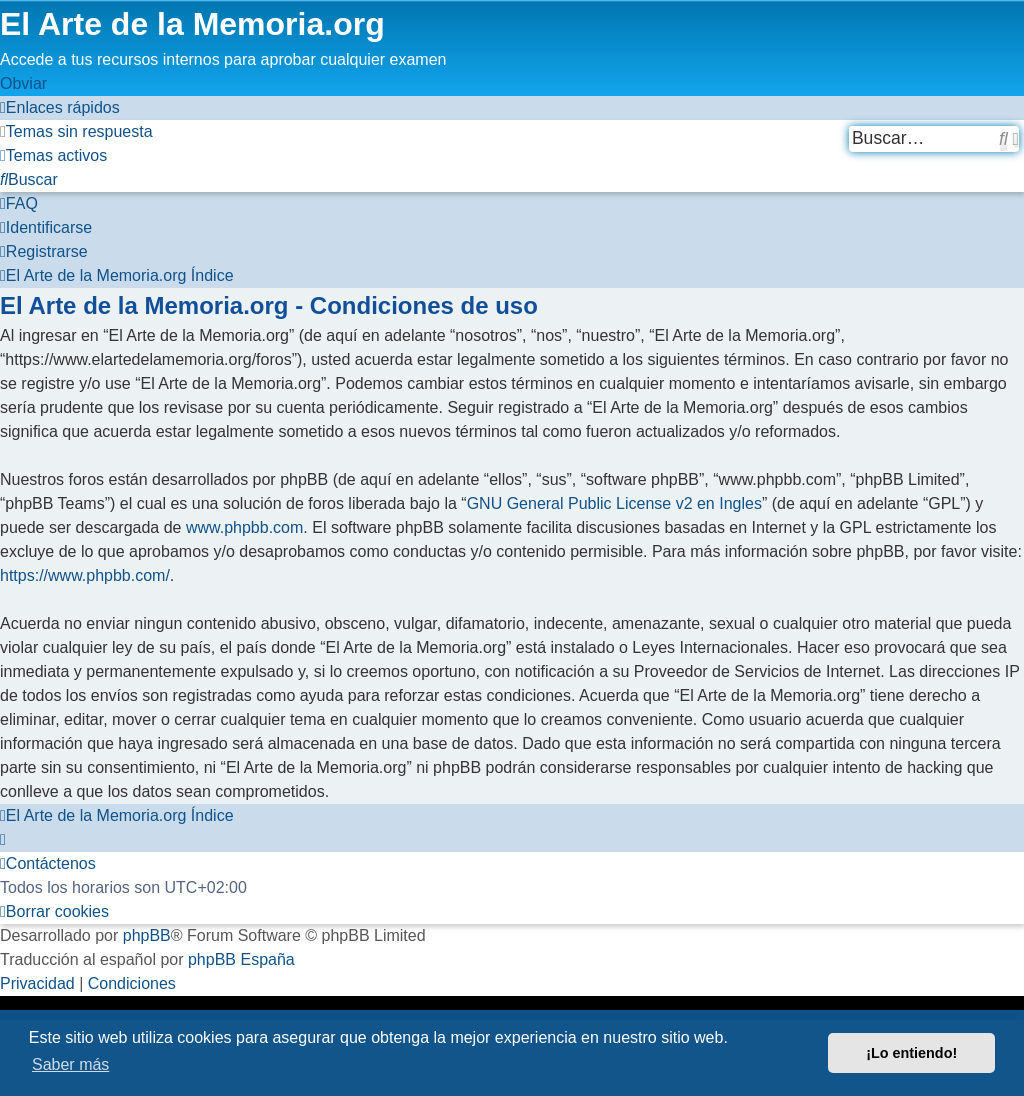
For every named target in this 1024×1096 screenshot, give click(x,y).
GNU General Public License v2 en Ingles (614, 503)
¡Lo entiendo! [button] (911, 1053)
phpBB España (241, 959)
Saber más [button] (70, 1064)
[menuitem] (76, 131)
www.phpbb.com (244, 527)
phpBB (147, 935)
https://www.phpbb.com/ (85, 575)
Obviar (23, 83)
